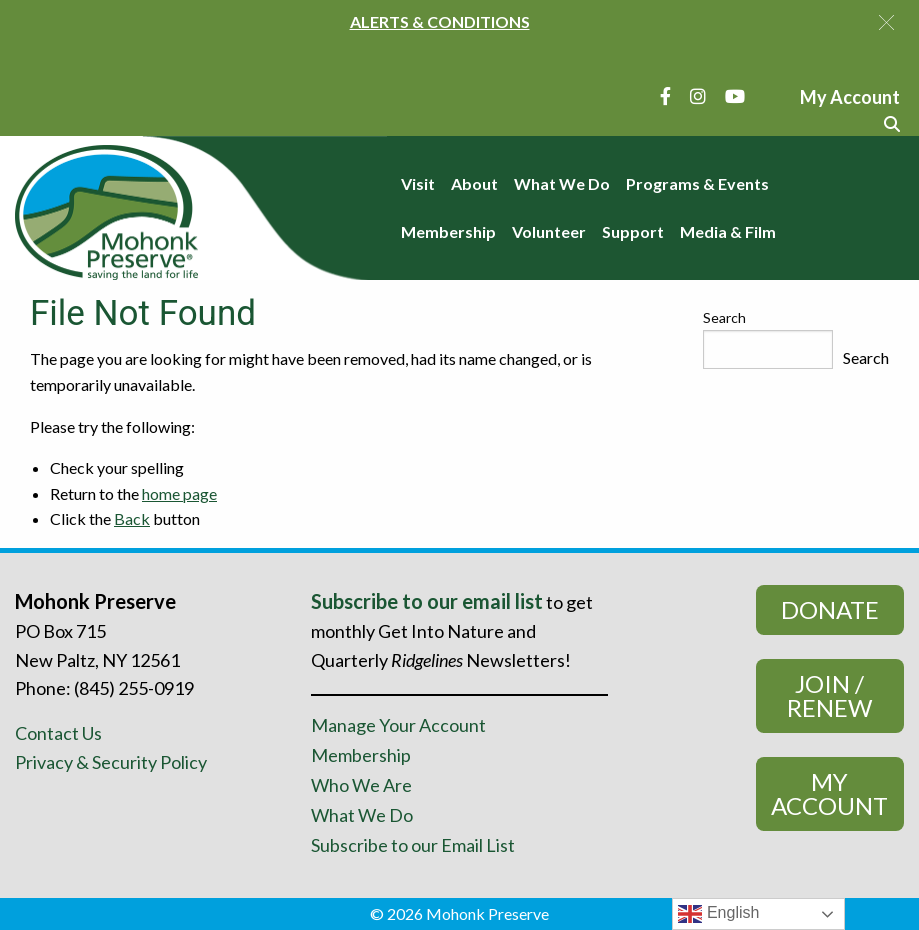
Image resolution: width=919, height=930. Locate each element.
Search (724, 317)
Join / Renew (829, 695)
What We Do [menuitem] (562, 183)
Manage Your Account (398, 725)
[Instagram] (698, 96)
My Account (829, 793)
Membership (361, 755)
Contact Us (58, 733)
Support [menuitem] (633, 231)
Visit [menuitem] (418, 183)
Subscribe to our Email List (413, 845)
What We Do (362, 815)
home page (179, 493)
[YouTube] (735, 96)
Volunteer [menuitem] (549, 231)
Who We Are (361, 785)
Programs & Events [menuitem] (697, 183)
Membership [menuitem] (448, 231)
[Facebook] (665, 96)
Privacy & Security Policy (111, 762)
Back (132, 518)
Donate (830, 609)
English (718, 914)
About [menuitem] (474, 183)
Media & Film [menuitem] (728, 231)
